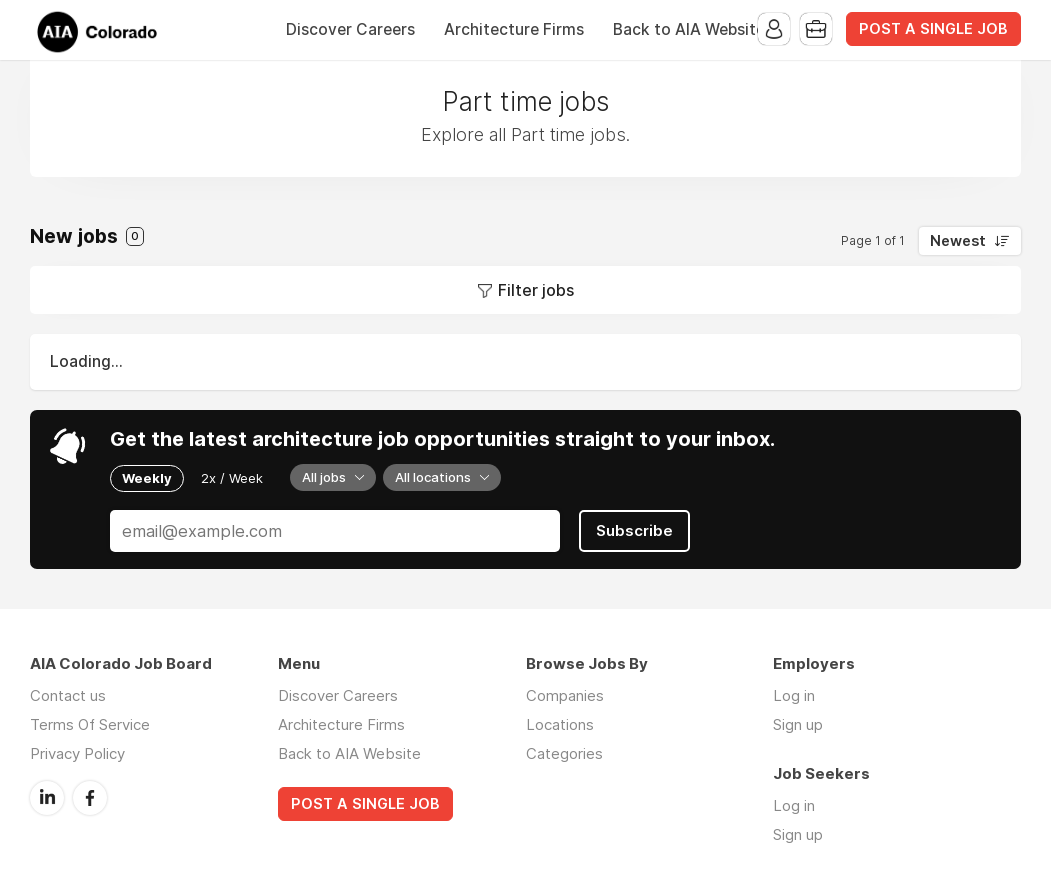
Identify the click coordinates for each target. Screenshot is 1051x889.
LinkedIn (47, 798)
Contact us (68, 695)
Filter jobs (536, 290)
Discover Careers (350, 29)
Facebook (90, 798)
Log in (794, 695)
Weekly (147, 478)
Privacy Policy (77, 753)
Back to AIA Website (689, 29)
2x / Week (232, 478)
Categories (564, 753)
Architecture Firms (514, 29)
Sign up (798, 724)
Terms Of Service (90, 724)
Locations (560, 724)
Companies (565, 695)
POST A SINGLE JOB (933, 29)
